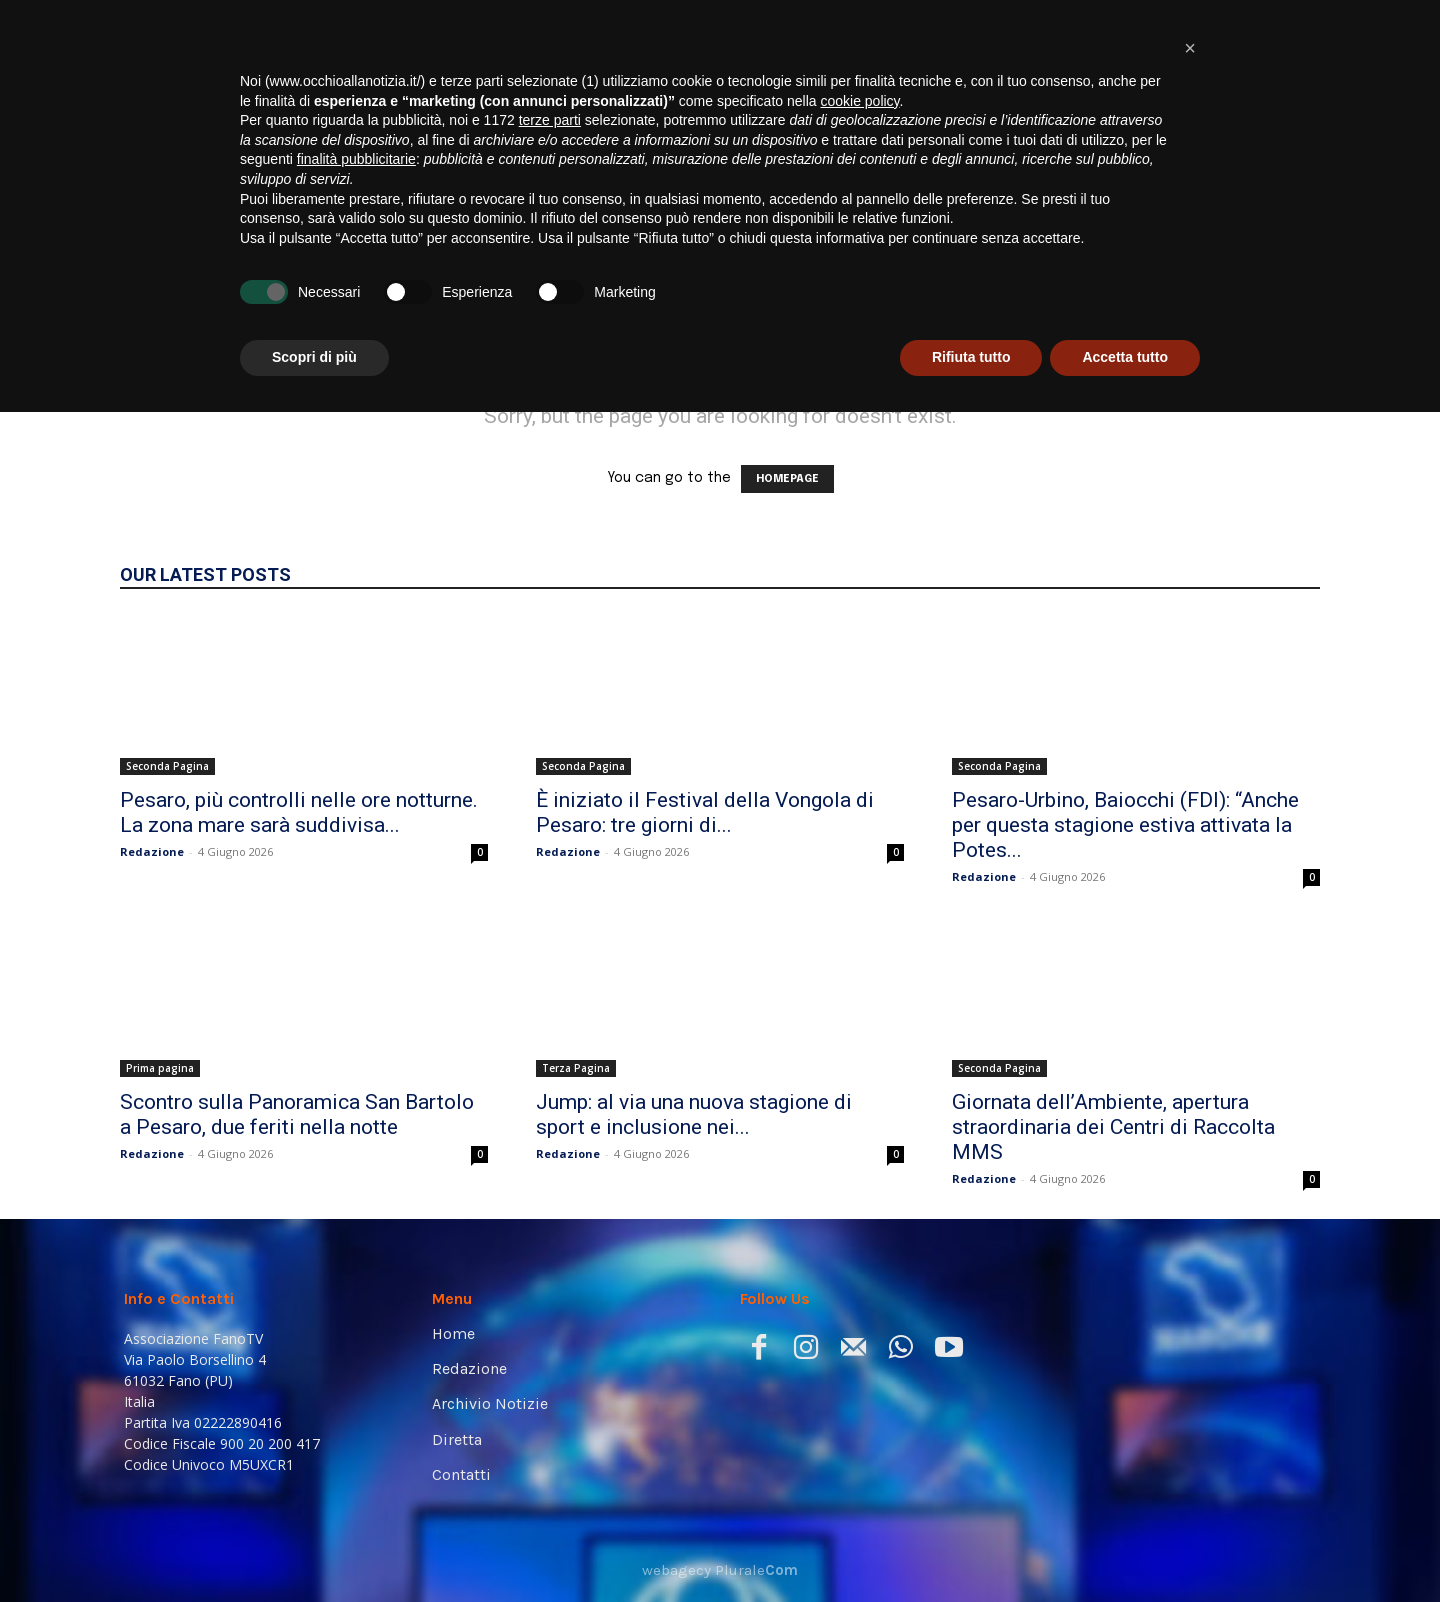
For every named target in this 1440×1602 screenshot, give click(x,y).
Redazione (152, 851)
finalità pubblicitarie (356, 1349)
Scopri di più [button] (314, 1547)
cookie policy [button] (859, 1291)
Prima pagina (160, 1068)
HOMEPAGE (787, 479)
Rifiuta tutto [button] (971, 1547)
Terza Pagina (576, 1068)
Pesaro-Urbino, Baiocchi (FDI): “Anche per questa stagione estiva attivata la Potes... (1125, 825)
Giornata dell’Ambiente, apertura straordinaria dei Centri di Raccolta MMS (1113, 1127)
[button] (1286, 281)
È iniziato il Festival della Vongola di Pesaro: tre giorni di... (705, 812)
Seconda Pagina (167, 766)
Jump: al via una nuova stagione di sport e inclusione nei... (694, 1114)
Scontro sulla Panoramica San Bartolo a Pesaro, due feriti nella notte (297, 1114)
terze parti (550, 1310)
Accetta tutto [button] (1125, 1547)
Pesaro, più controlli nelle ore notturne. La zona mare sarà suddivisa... (299, 812)
